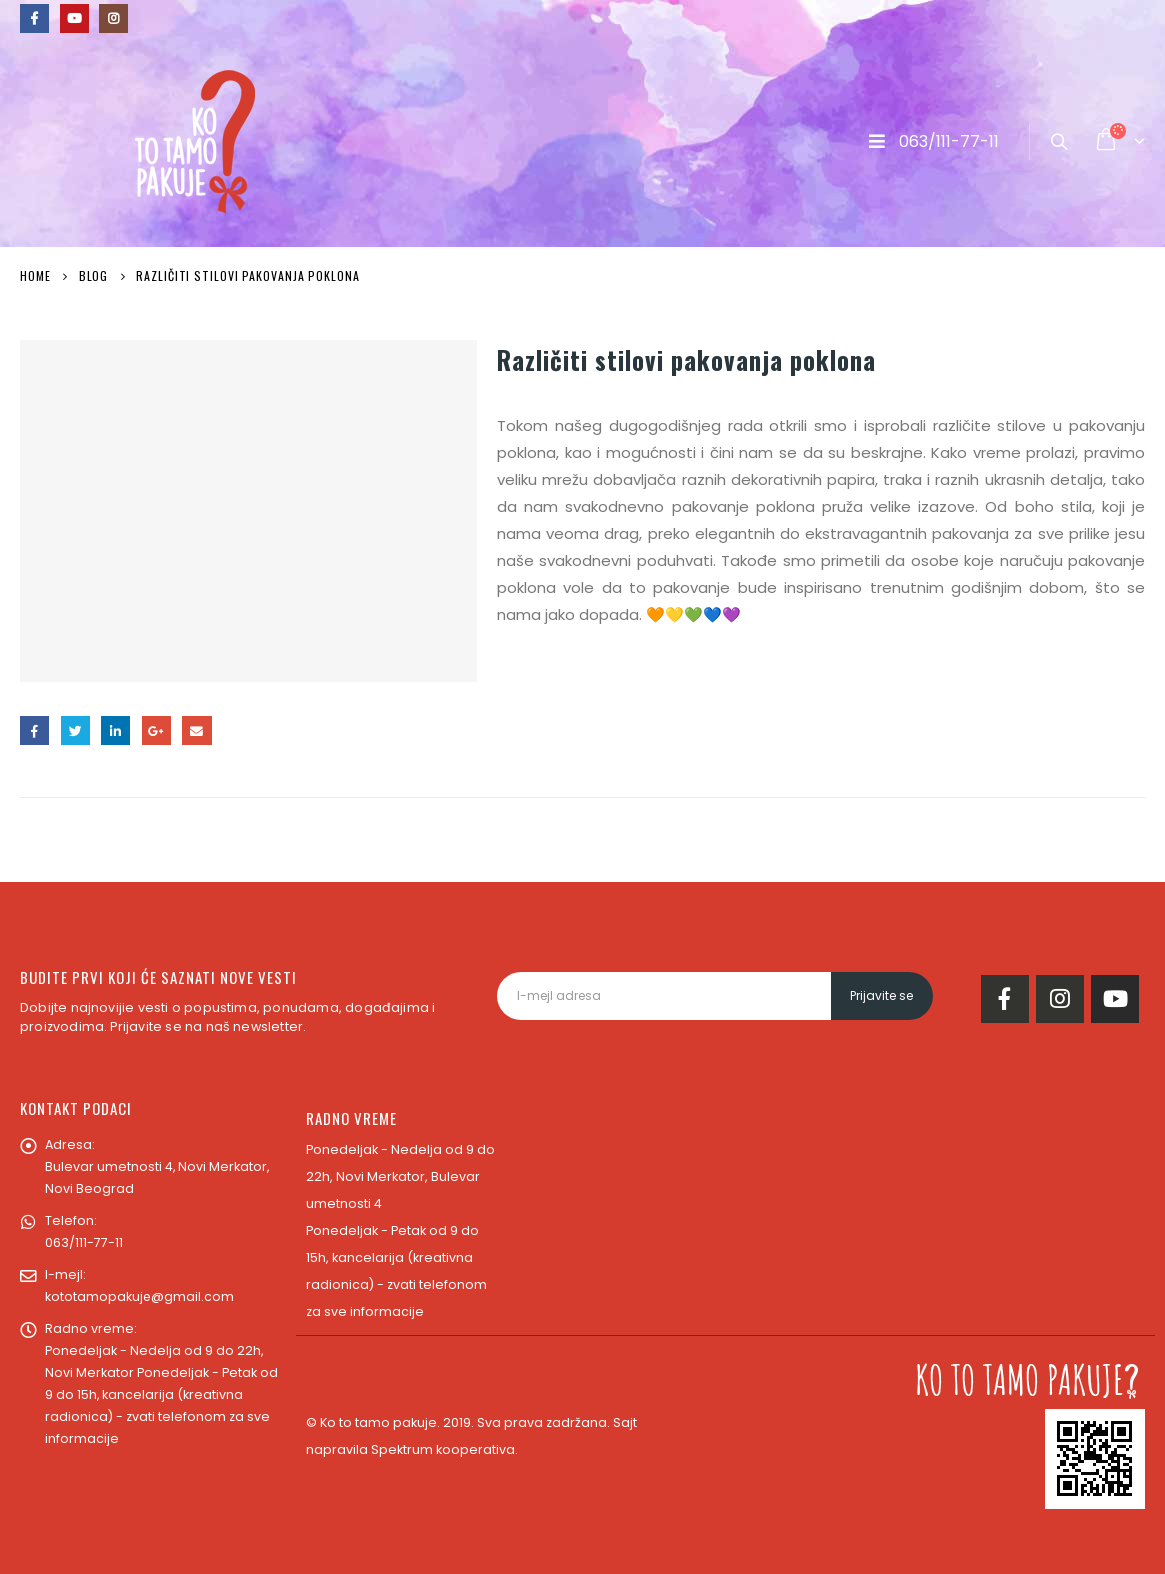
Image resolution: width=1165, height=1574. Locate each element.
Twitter (75, 730)
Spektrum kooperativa (443, 1449)
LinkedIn (115, 730)
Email (196, 730)
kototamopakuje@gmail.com (140, 1296)
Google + (156, 730)
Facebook (34, 730)
